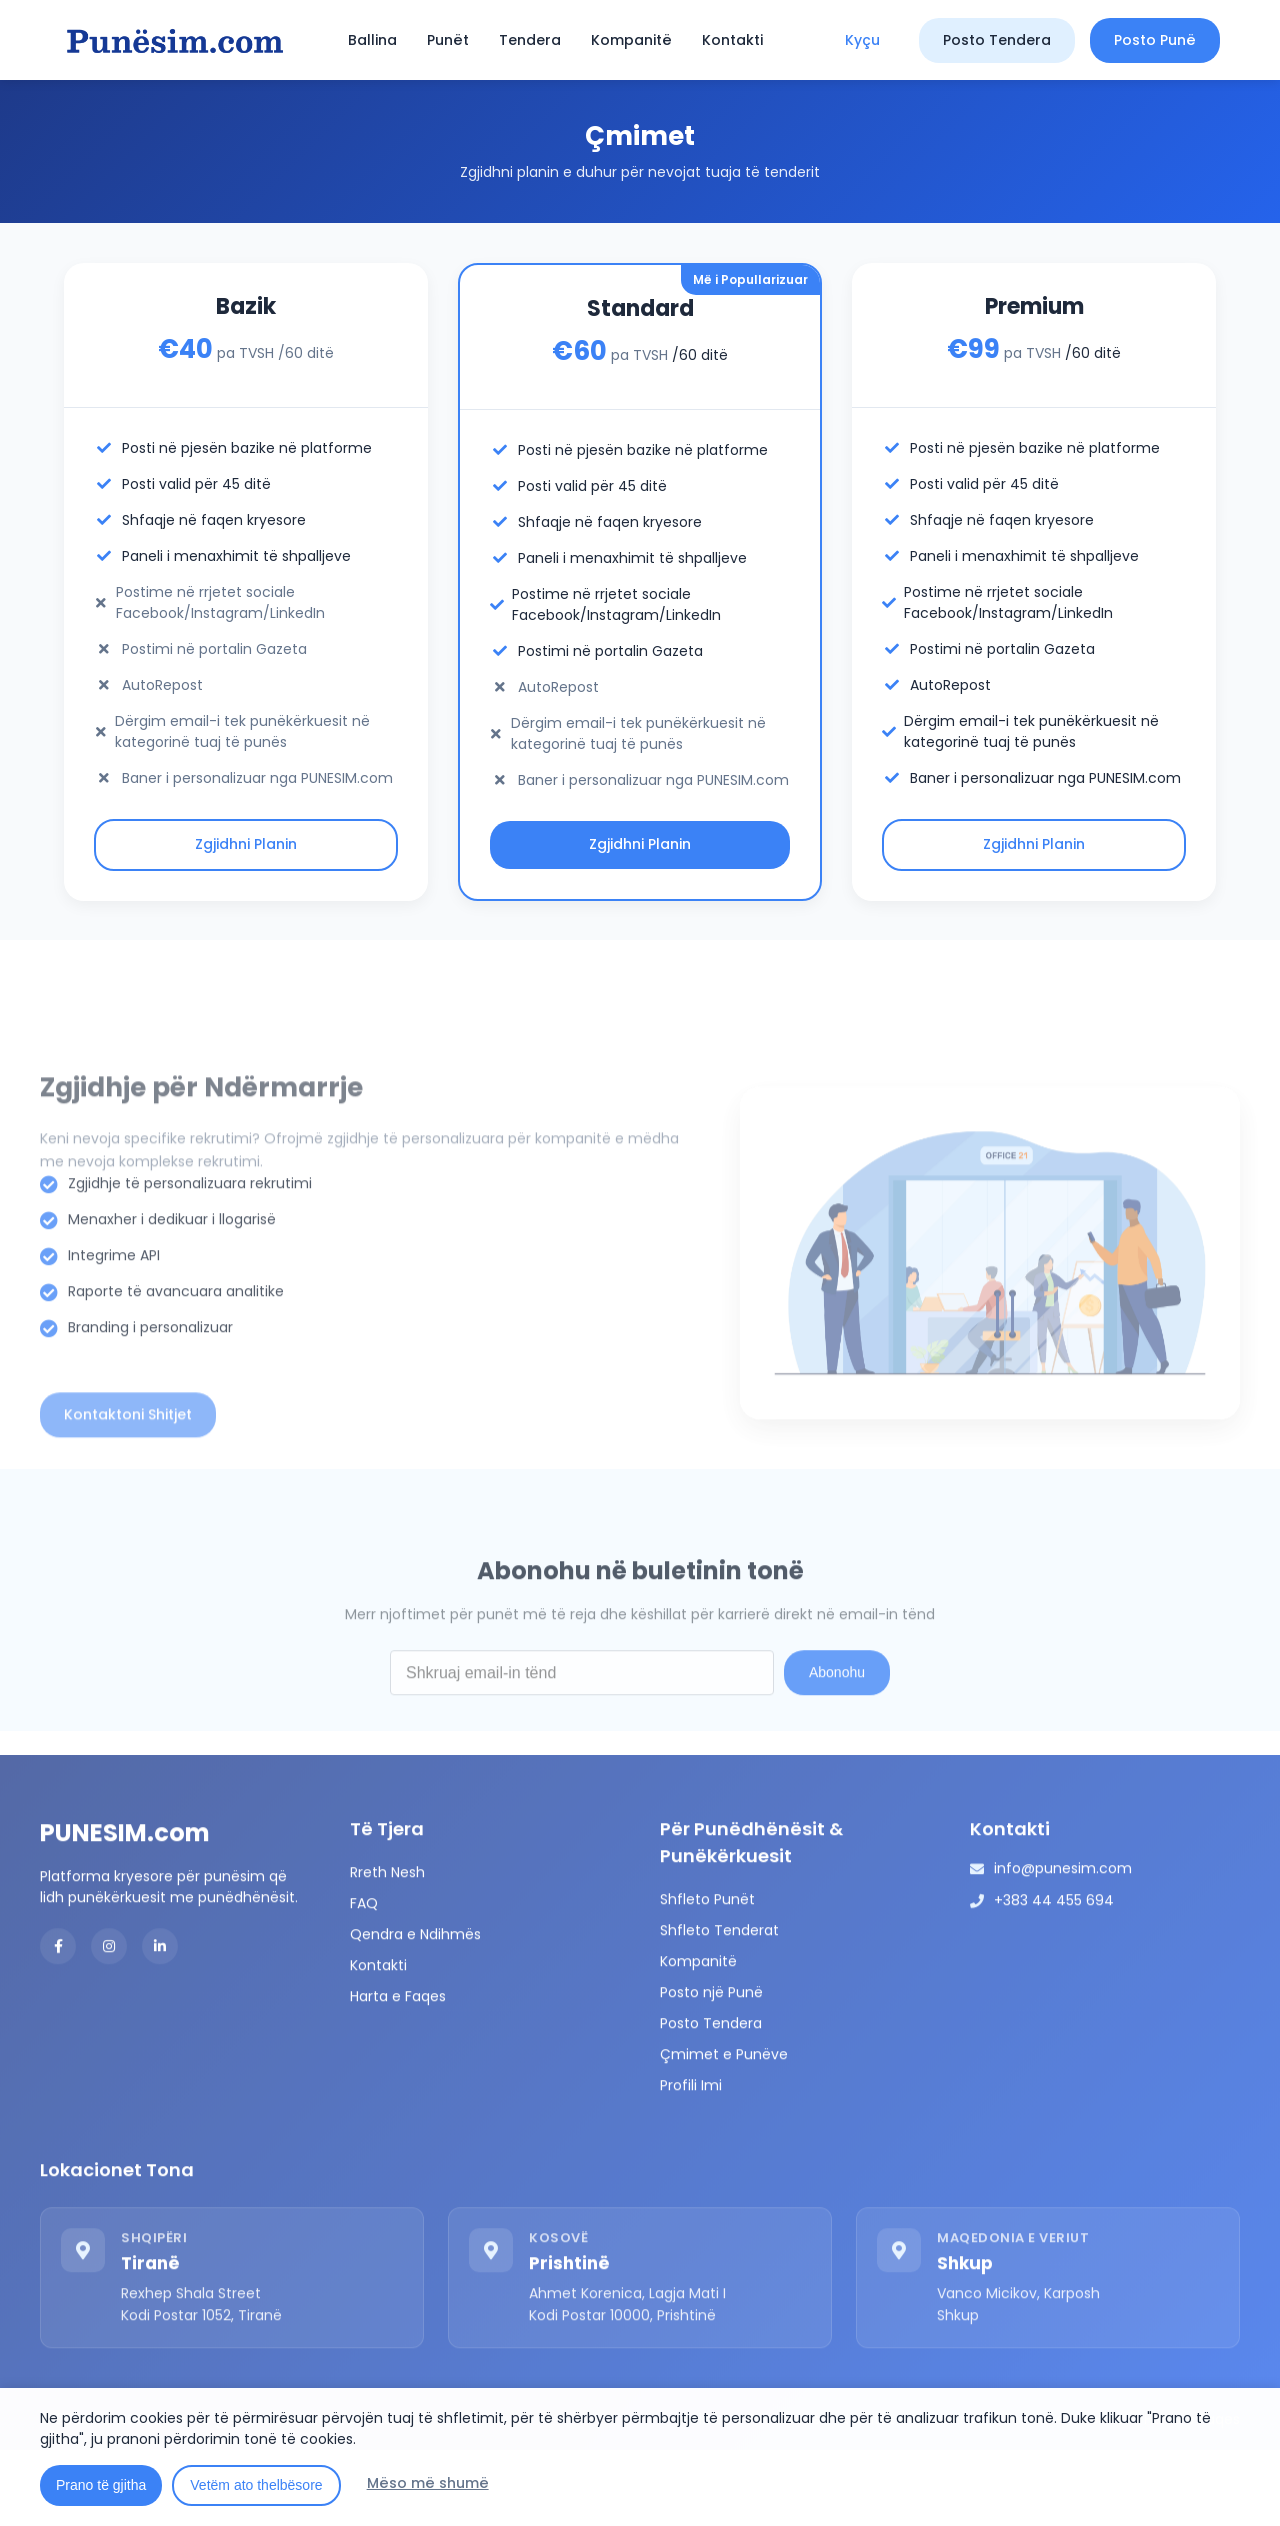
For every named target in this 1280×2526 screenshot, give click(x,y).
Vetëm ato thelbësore (256, 2485)
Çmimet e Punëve (724, 2128)
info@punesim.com (1063, 1942)
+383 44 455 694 (1054, 1974)
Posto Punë (1155, 40)
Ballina (372, 40)
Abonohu (837, 1746)
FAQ (364, 1977)
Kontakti (732, 40)
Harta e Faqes (398, 2070)
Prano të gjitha (101, 2485)
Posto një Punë (711, 2066)
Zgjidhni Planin (246, 845)
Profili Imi (691, 2159)
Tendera (530, 40)
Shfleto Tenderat (719, 2004)
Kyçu (862, 40)
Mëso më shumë (428, 2483)
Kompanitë (631, 40)
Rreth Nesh (387, 1946)
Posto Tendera (997, 40)
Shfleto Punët (707, 1973)
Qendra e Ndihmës (415, 2008)
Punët (448, 40)
